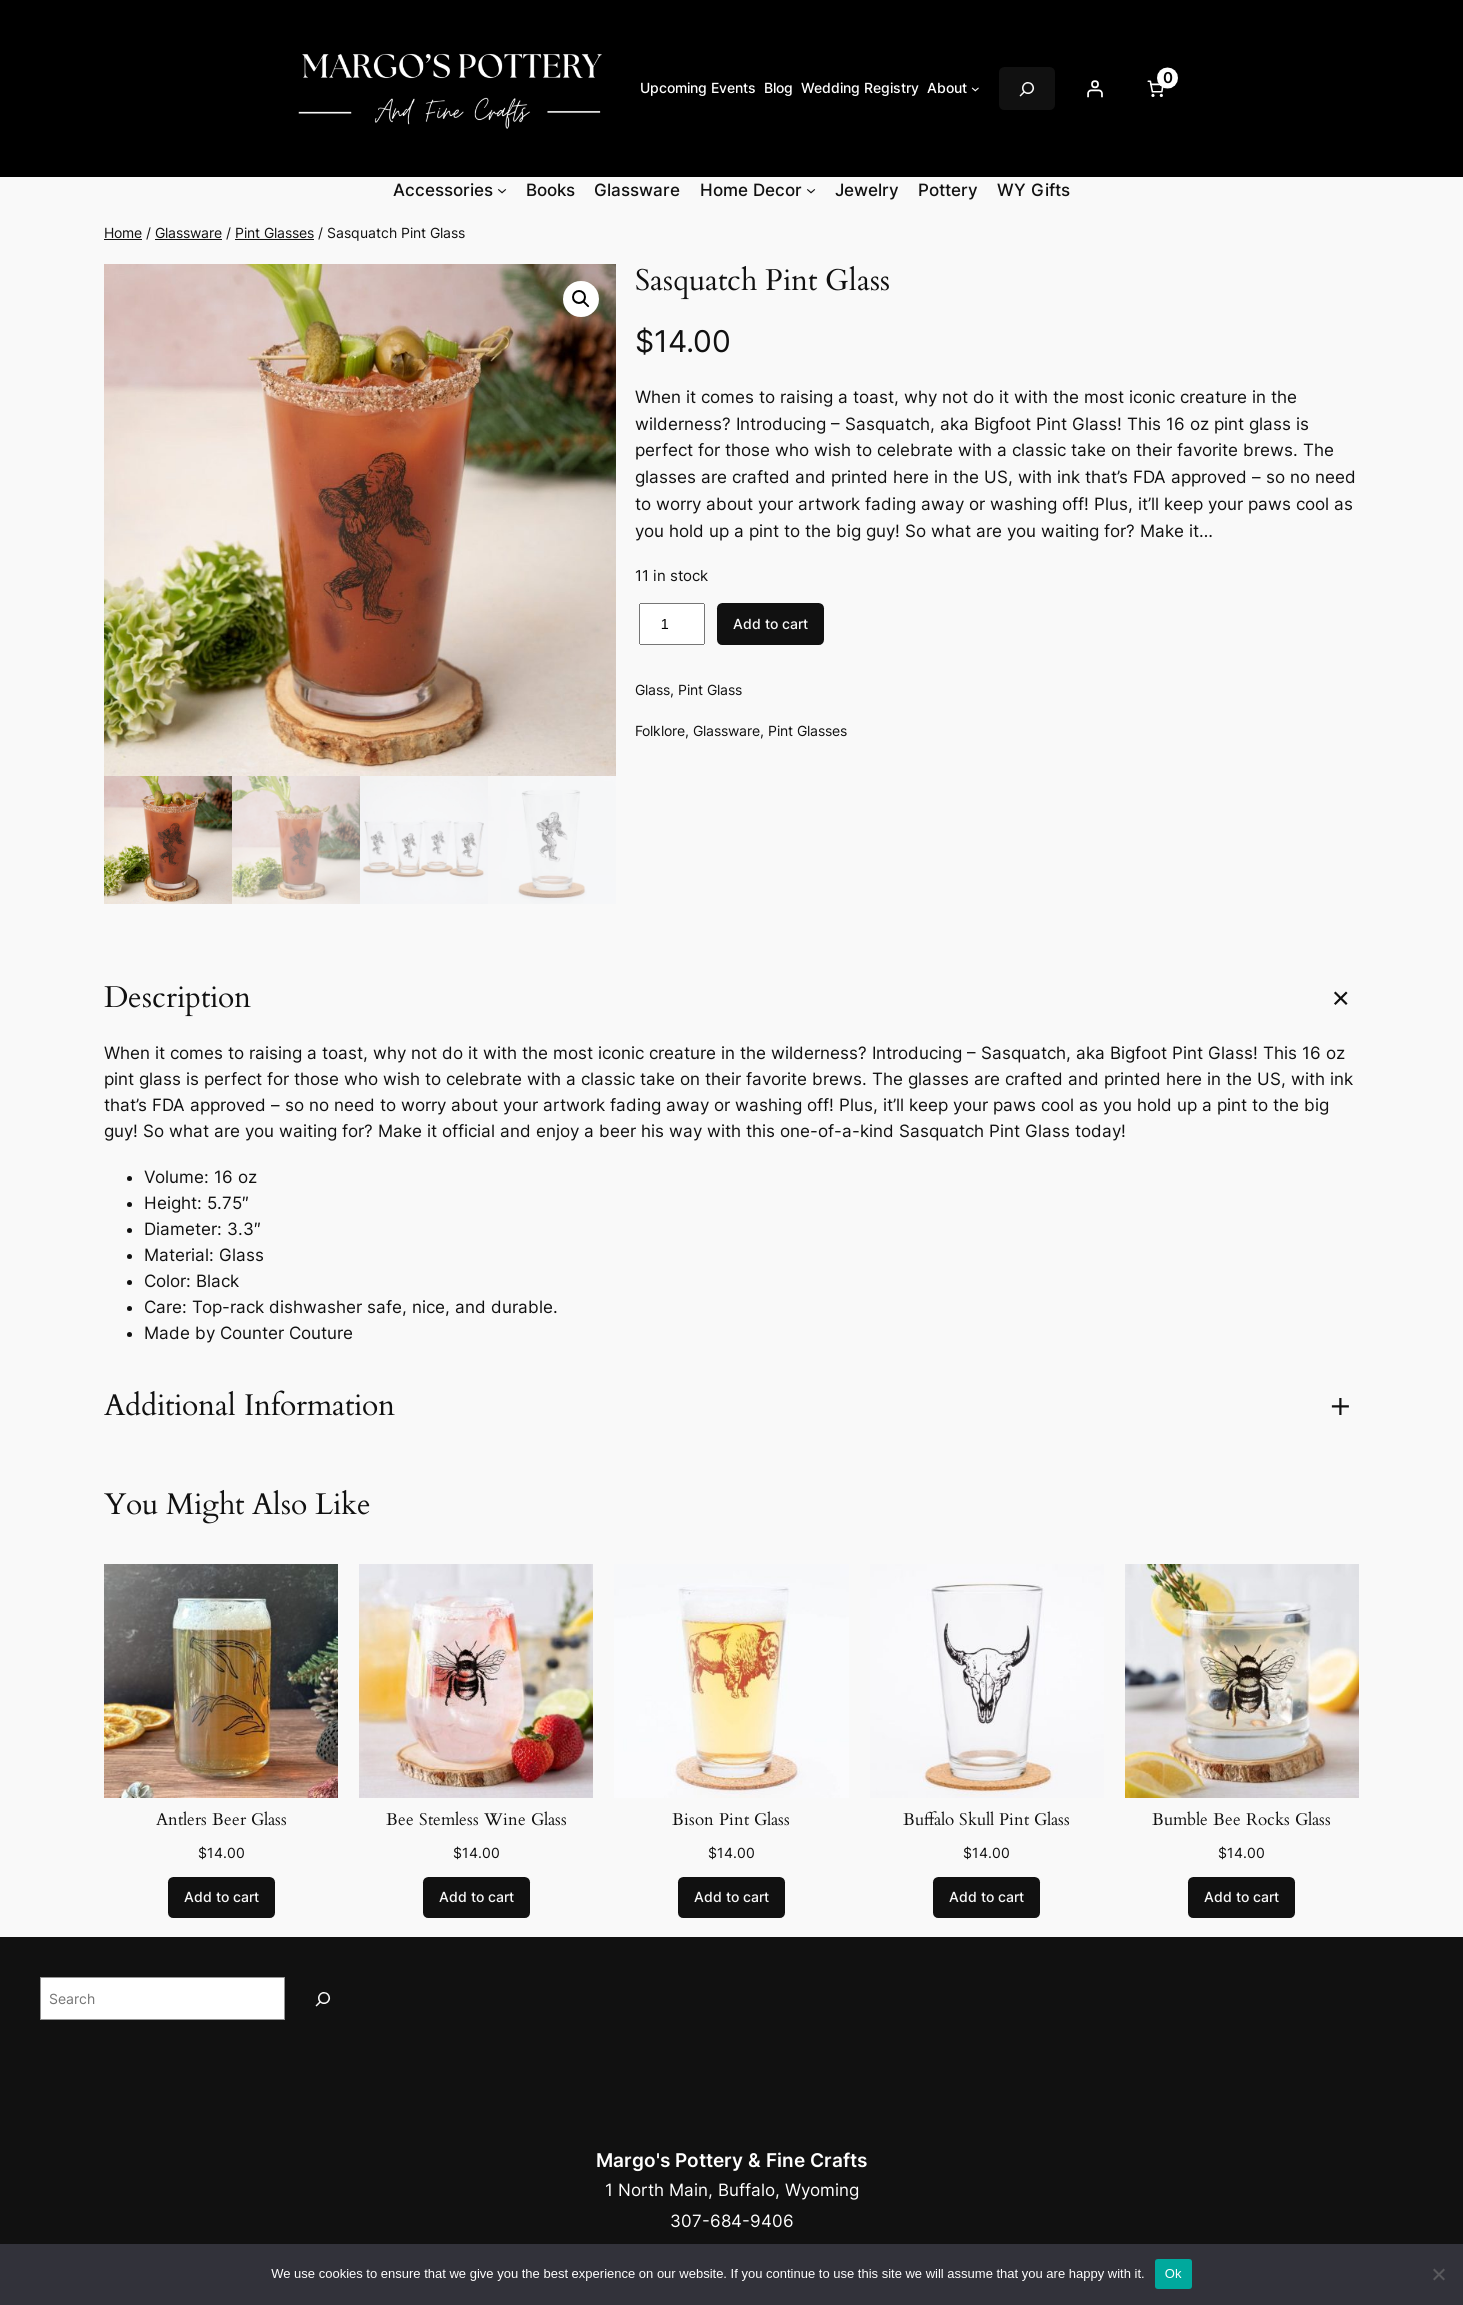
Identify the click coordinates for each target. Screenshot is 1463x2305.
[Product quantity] (672, 624)
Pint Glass (710, 689)
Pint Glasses (274, 232)
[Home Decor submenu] (811, 190)
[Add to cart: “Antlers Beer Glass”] (221, 1898)
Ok (1173, 2273)
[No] (1438, 2274)
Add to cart (770, 623)
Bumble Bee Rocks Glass (1241, 1820)
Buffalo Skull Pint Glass (986, 1820)
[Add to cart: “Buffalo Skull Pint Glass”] (986, 1898)
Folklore (660, 730)
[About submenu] (975, 88)
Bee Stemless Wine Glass (476, 1820)
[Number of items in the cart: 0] (1156, 89)
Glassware (188, 232)
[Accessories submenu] (502, 190)
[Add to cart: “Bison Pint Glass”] (731, 1898)
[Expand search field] (1027, 88)
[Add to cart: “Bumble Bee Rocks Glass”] (1241, 1898)
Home (123, 232)
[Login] (1095, 89)
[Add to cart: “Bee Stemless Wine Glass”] (476, 1898)
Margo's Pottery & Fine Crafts (731, 2160)
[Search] (323, 1998)
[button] (581, 299)
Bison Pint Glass (731, 1820)
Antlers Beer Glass (221, 1820)
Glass (652, 689)
